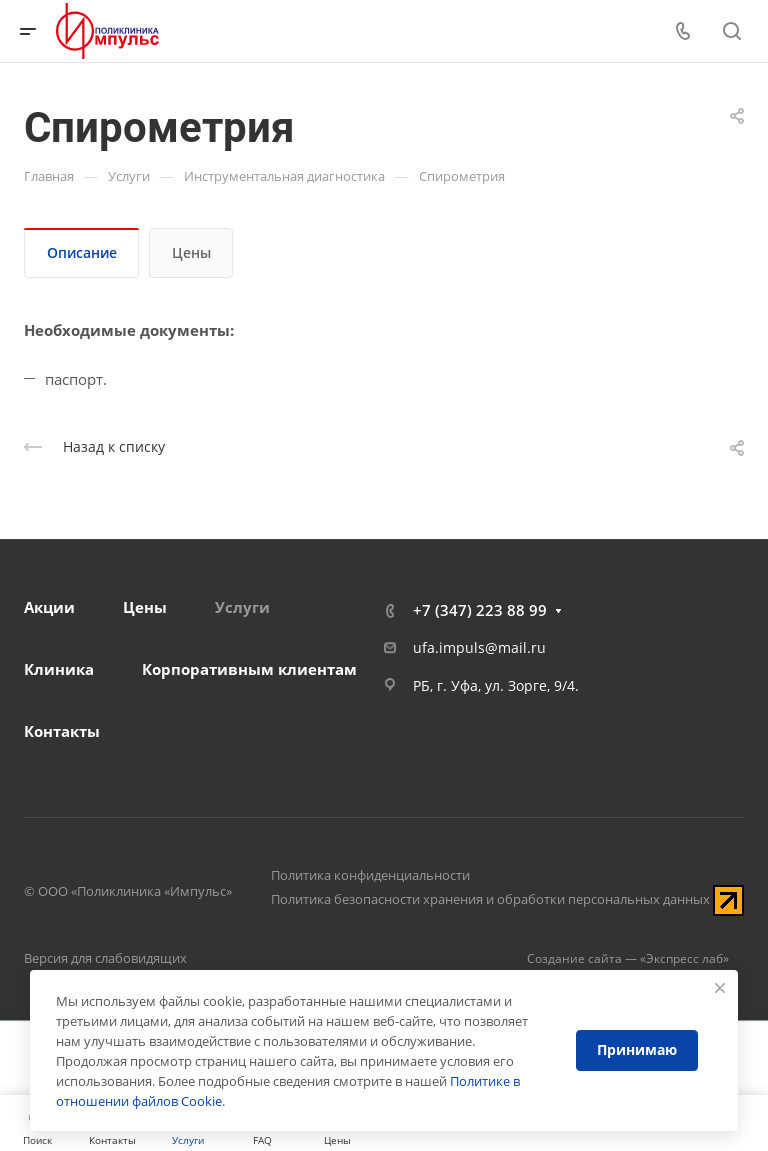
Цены (191, 252)
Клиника (59, 669)
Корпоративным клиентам (249, 669)
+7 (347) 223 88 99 (480, 610)
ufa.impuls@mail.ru (479, 647)
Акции (49, 607)
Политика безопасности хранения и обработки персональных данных (490, 899)
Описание (82, 252)
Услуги (242, 607)
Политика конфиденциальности (370, 875)
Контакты (62, 731)
